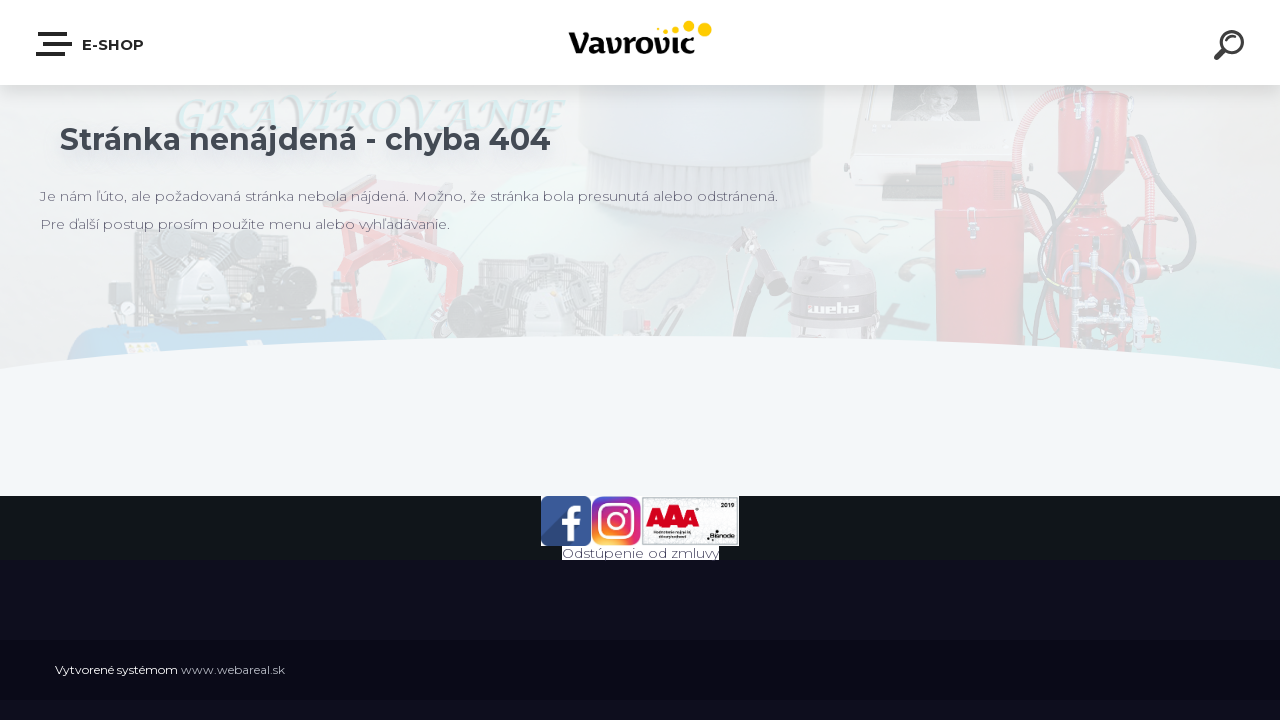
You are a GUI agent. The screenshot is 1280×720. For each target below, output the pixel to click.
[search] (1232, 48)
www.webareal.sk (233, 669)
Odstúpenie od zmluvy (640, 553)
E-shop (91, 44)
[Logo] (640, 42)
